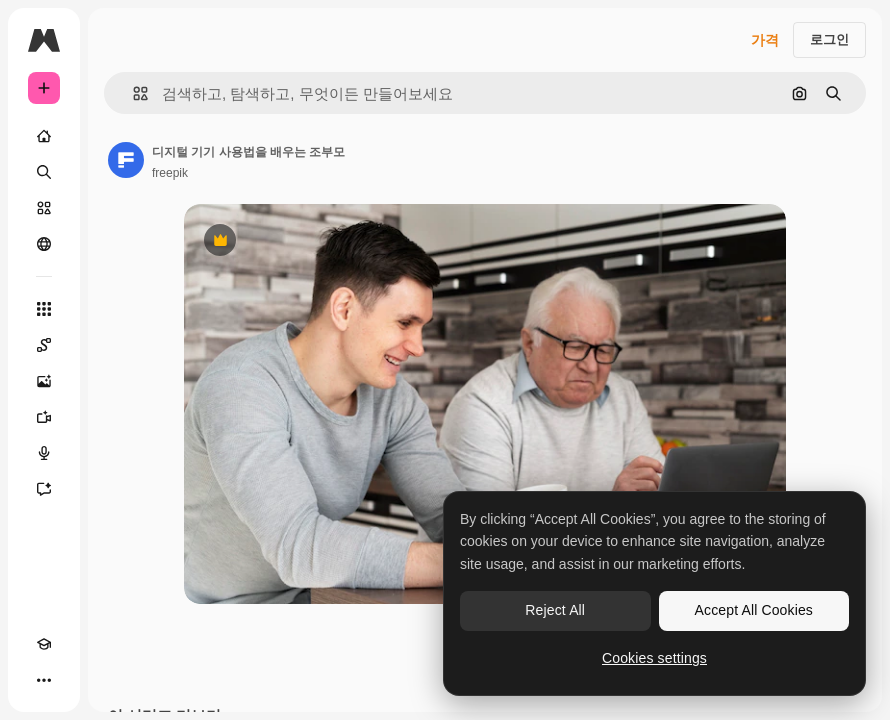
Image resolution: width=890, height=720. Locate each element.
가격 (765, 40)
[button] (132, 93)
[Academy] (44, 644)
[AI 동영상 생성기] (44, 417)
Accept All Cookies (754, 610)
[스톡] (44, 208)
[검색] (44, 172)
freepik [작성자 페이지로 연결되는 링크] (170, 173)
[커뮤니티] (44, 244)
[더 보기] (44, 680)
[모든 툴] (44, 309)
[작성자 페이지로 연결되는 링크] (126, 160)
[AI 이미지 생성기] (44, 381)
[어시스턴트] (44, 489)
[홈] (44, 136)
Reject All (555, 610)
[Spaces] (44, 345)
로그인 (829, 39)
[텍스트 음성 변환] (44, 453)
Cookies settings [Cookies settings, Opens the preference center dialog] (654, 658)
